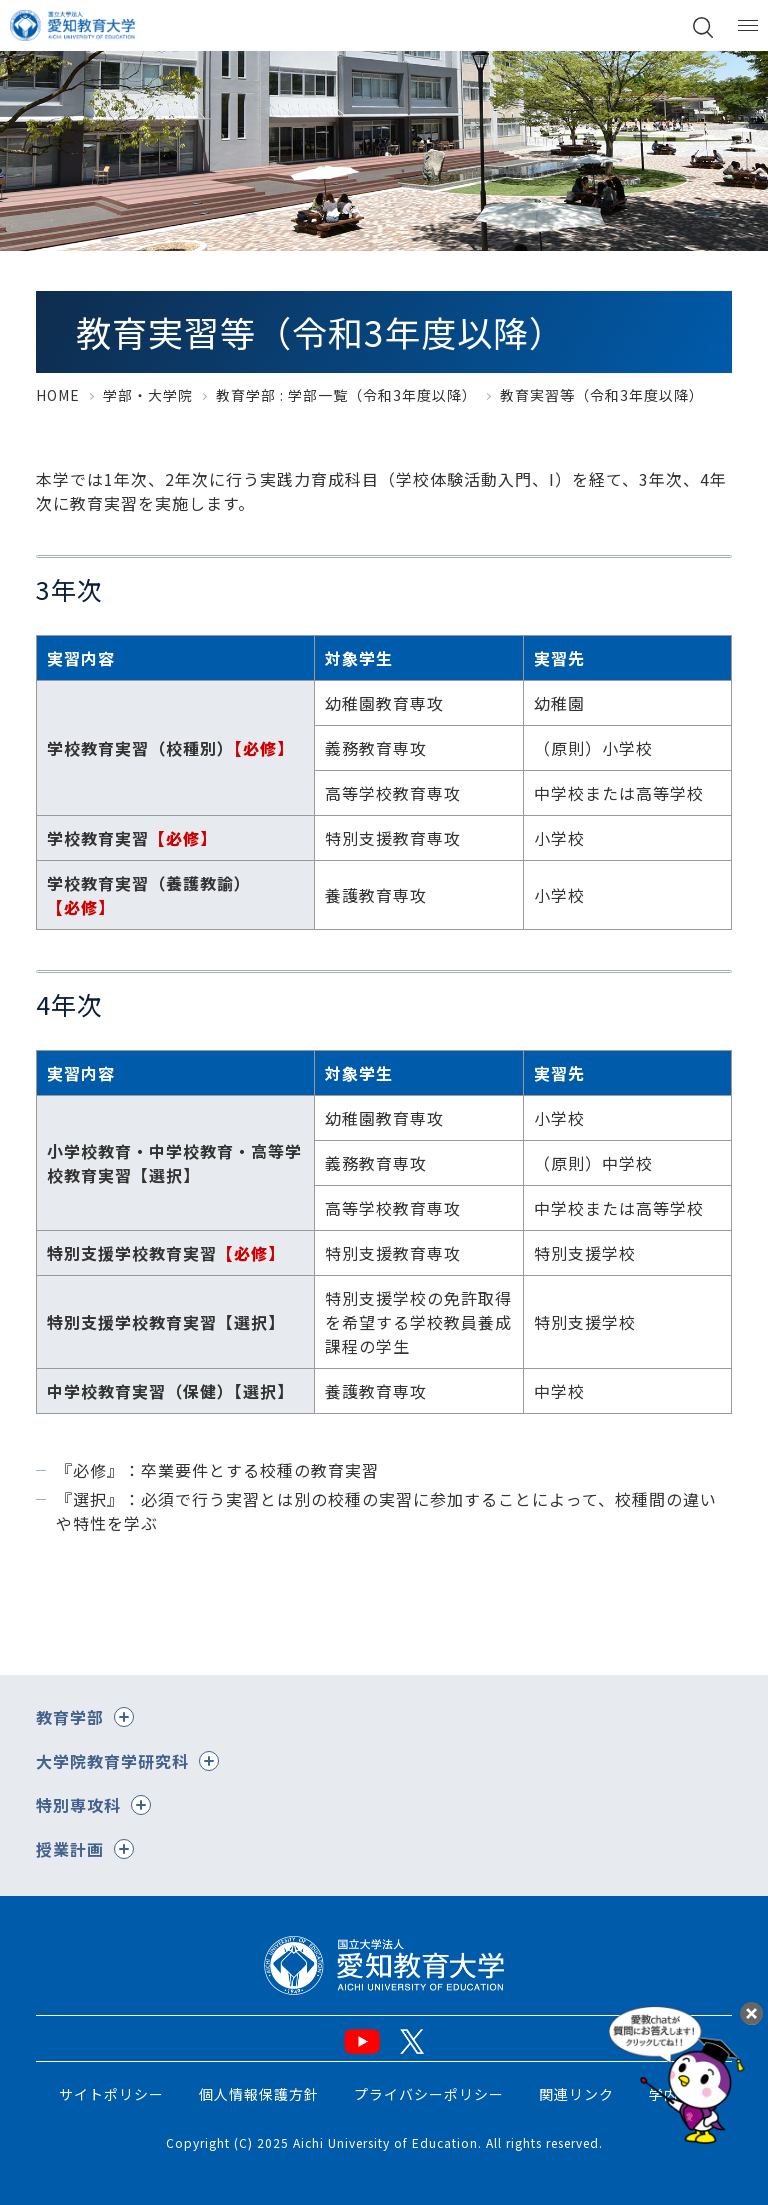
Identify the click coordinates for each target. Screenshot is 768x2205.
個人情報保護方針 (259, 2094)
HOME (58, 395)
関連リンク (576, 2094)
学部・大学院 (148, 395)
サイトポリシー (111, 2094)
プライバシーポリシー (429, 2094)
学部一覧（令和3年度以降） (382, 395)
